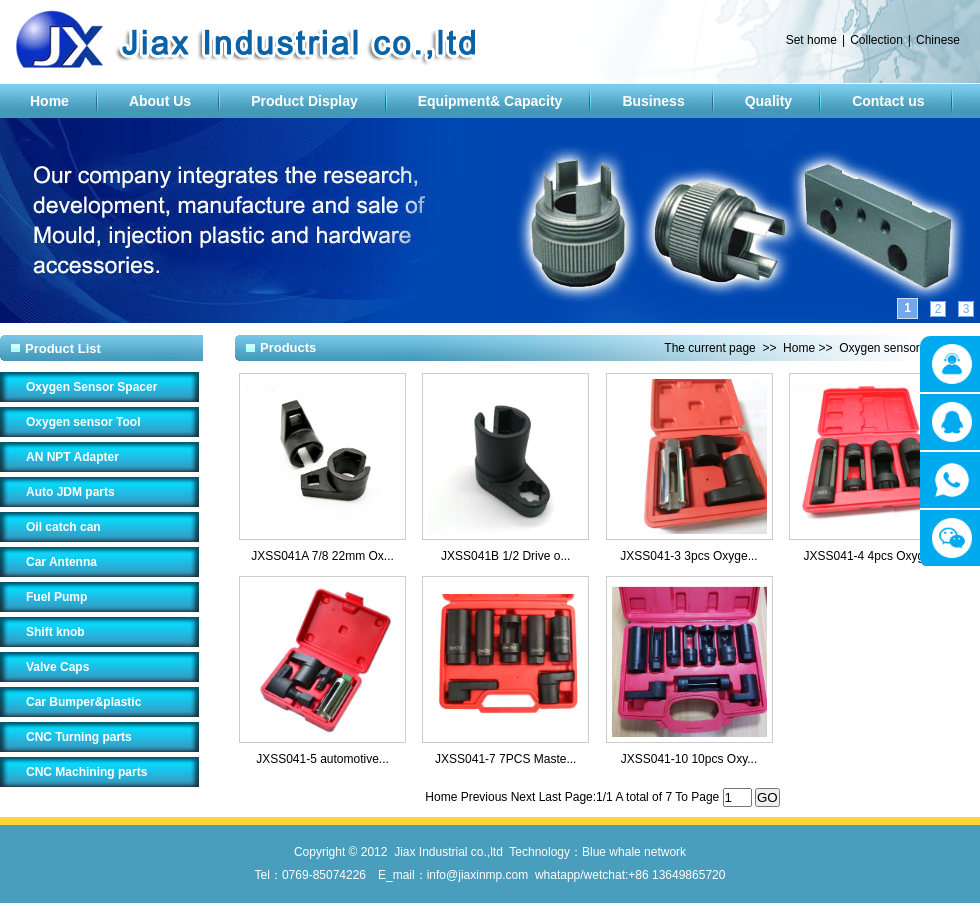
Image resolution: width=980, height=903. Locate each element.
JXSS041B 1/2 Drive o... (505, 556)
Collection (876, 40)
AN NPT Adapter (72, 457)
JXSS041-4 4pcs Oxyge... (872, 556)
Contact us (888, 101)
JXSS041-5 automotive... (322, 759)
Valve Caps (57, 667)
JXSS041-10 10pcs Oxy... (689, 759)
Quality (768, 101)
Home (49, 101)
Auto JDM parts (70, 492)
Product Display (304, 101)
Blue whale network (634, 852)
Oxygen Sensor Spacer (91, 387)
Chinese (938, 40)
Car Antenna (61, 562)
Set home (811, 40)
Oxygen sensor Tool (83, 422)
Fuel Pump (56, 597)
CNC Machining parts (86, 772)
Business (653, 101)
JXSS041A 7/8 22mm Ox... (322, 556)
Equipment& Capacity (490, 101)
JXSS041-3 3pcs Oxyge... (688, 556)
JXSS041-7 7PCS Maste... (505, 759)
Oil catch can (63, 527)
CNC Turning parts (79, 737)
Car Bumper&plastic (83, 702)
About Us (160, 101)
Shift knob (55, 632)
